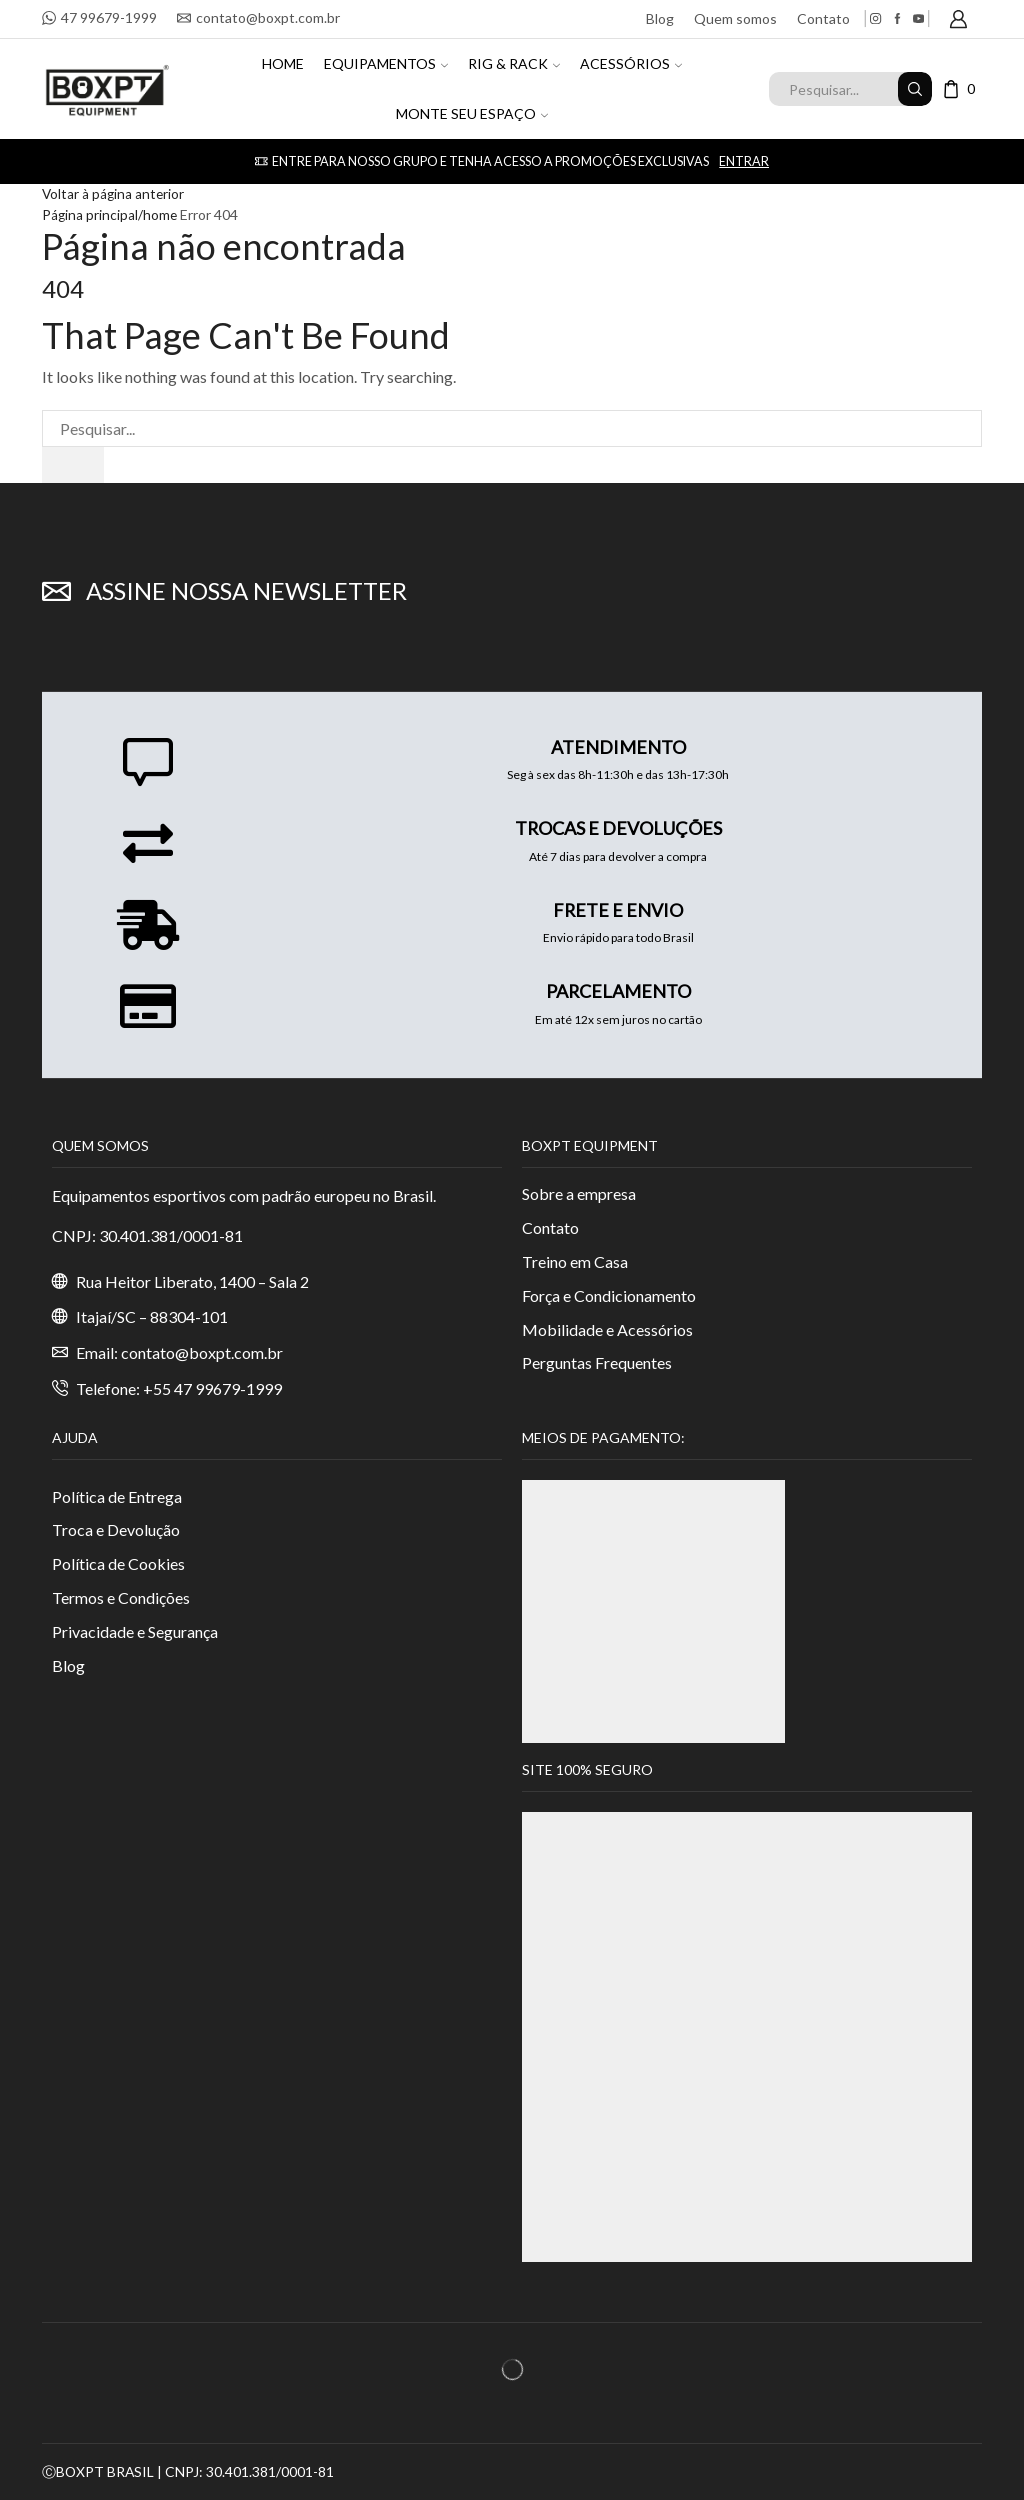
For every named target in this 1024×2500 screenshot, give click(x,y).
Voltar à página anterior (114, 193)
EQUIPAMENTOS (386, 63)
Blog (660, 18)
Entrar (744, 161)
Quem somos (735, 18)
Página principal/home (110, 213)
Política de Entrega (117, 1496)
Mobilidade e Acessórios (607, 1329)
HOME (283, 63)
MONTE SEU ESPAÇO (472, 113)
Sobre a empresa (579, 1193)
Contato (823, 18)
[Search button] (915, 89)
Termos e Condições (121, 1598)
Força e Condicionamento (609, 1295)
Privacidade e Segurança (135, 1631)
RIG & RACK (514, 63)
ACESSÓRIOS (631, 63)
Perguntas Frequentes (597, 1363)
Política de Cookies (118, 1564)
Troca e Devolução (116, 1530)
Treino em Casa (575, 1261)
